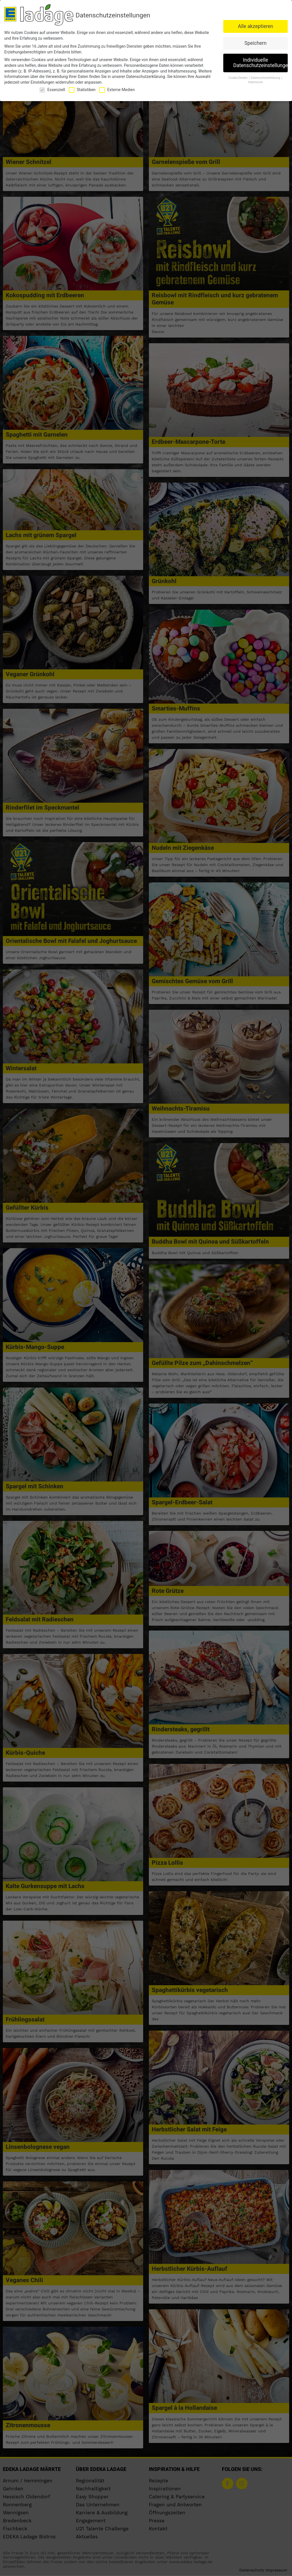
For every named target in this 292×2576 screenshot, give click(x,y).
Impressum (255, 82)
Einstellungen (42, 82)
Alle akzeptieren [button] (255, 26)
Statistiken (82, 90)
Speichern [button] (255, 43)
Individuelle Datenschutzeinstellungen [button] (260, 63)
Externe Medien (117, 90)
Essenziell (52, 90)
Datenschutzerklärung (145, 76)
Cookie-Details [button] (238, 78)
